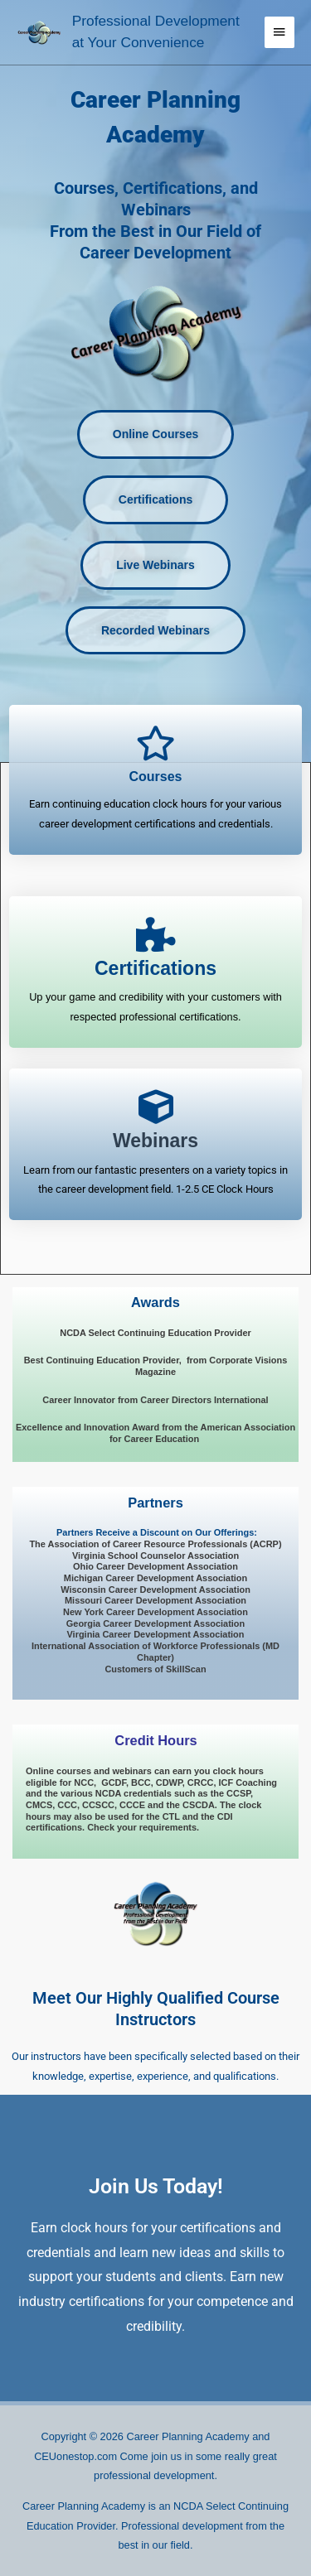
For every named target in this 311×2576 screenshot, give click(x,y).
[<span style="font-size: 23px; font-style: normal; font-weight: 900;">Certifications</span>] (155, 934)
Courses (155, 776)
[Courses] (155, 743)
